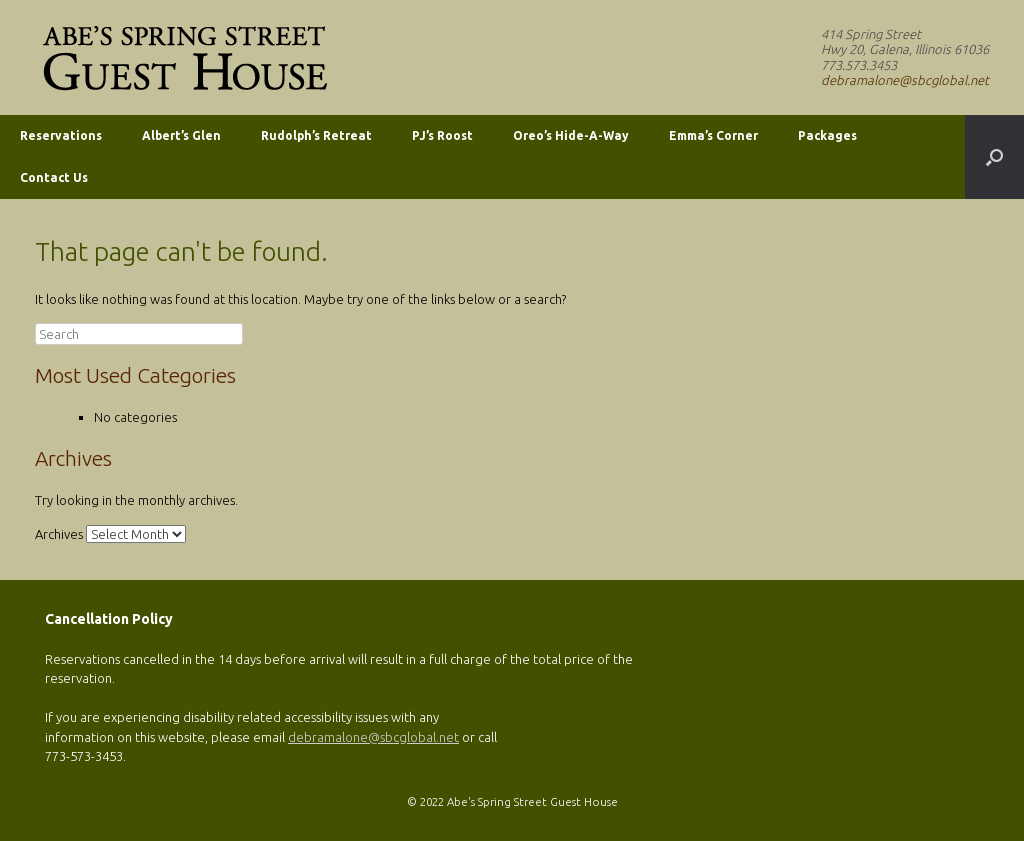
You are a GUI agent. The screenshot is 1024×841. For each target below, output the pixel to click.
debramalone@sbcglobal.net (905, 80)
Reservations (61, 135)
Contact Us (54, 177)
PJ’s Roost (442, 135)
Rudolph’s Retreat (316, 135)
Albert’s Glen (181, 135)
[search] (139, 334)
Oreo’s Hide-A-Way (571, 135)
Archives (59, 534)
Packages (827, 135)
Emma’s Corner (713, 135)
